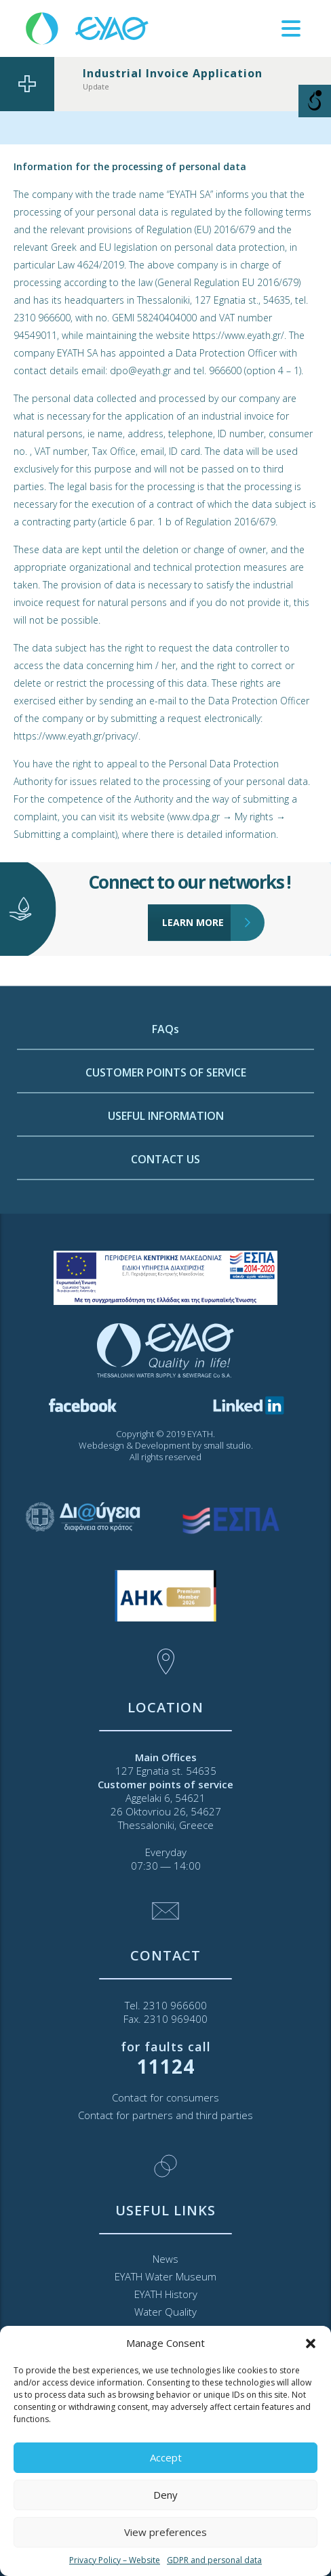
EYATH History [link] (165, 2294)
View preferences (165, 2532)
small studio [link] (227, 1445)
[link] (88, 27)
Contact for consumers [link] (165, 2097)
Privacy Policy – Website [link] (114, 2560)
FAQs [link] (165, 1118)
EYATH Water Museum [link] (165, 2276)
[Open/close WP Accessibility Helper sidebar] (314, 101)
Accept (166, 2457)
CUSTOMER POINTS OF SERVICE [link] (165, 1161)
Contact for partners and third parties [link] (165, 2115)
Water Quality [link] (165, 2311)
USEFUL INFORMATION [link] (166, 1205)
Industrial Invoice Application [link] (172, 73)
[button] (310, 2343)
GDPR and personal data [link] (214, 2560)
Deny (165, 2494)
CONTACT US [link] (165, 1248)
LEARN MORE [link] (196, 886)
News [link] (165, 2258)
